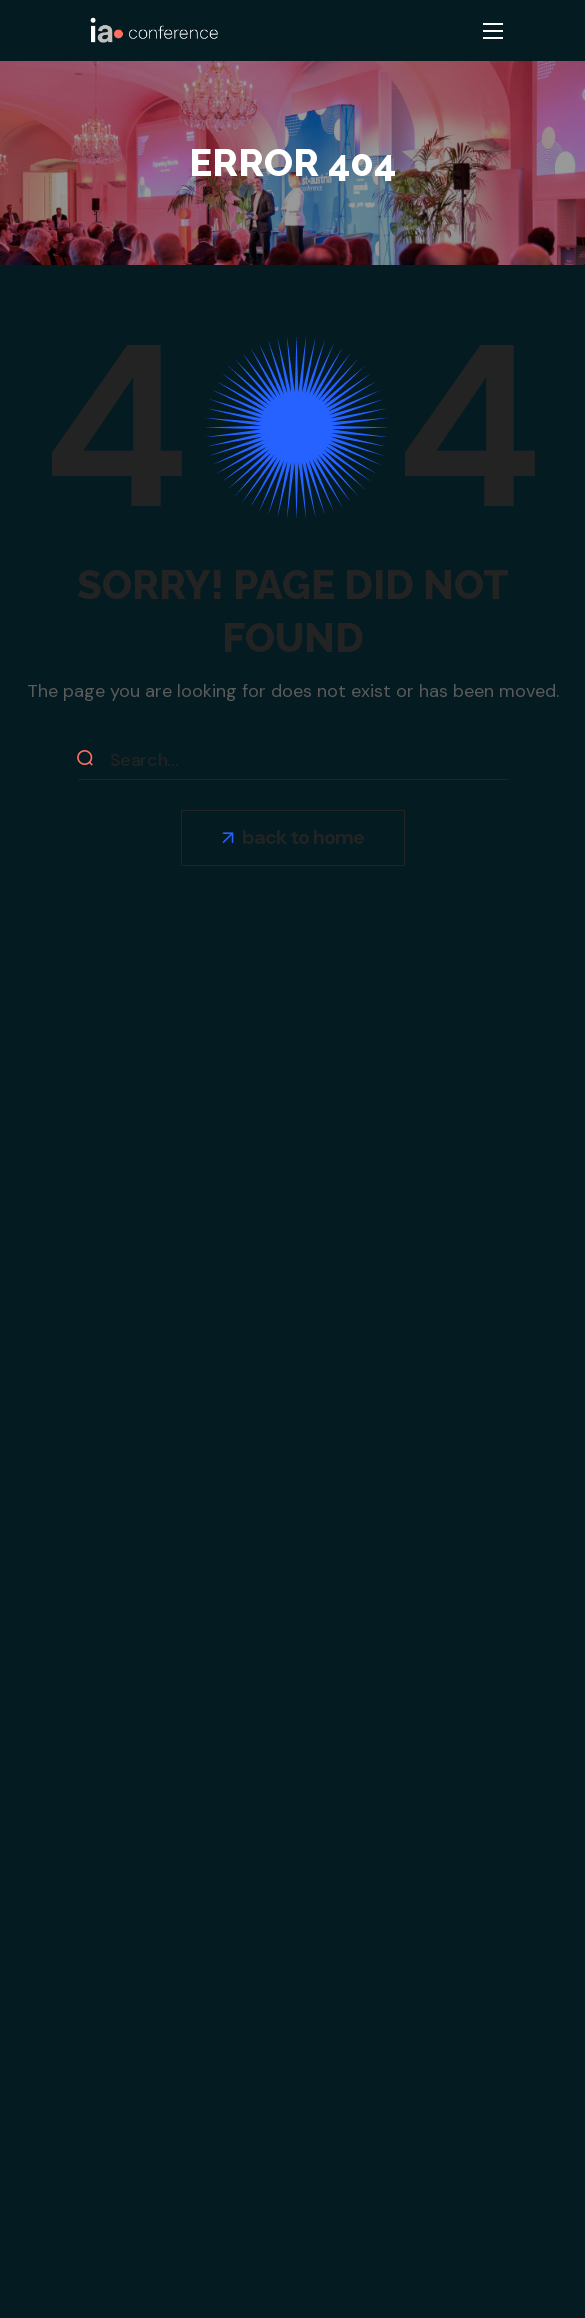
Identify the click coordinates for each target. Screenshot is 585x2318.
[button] (293, 838)
